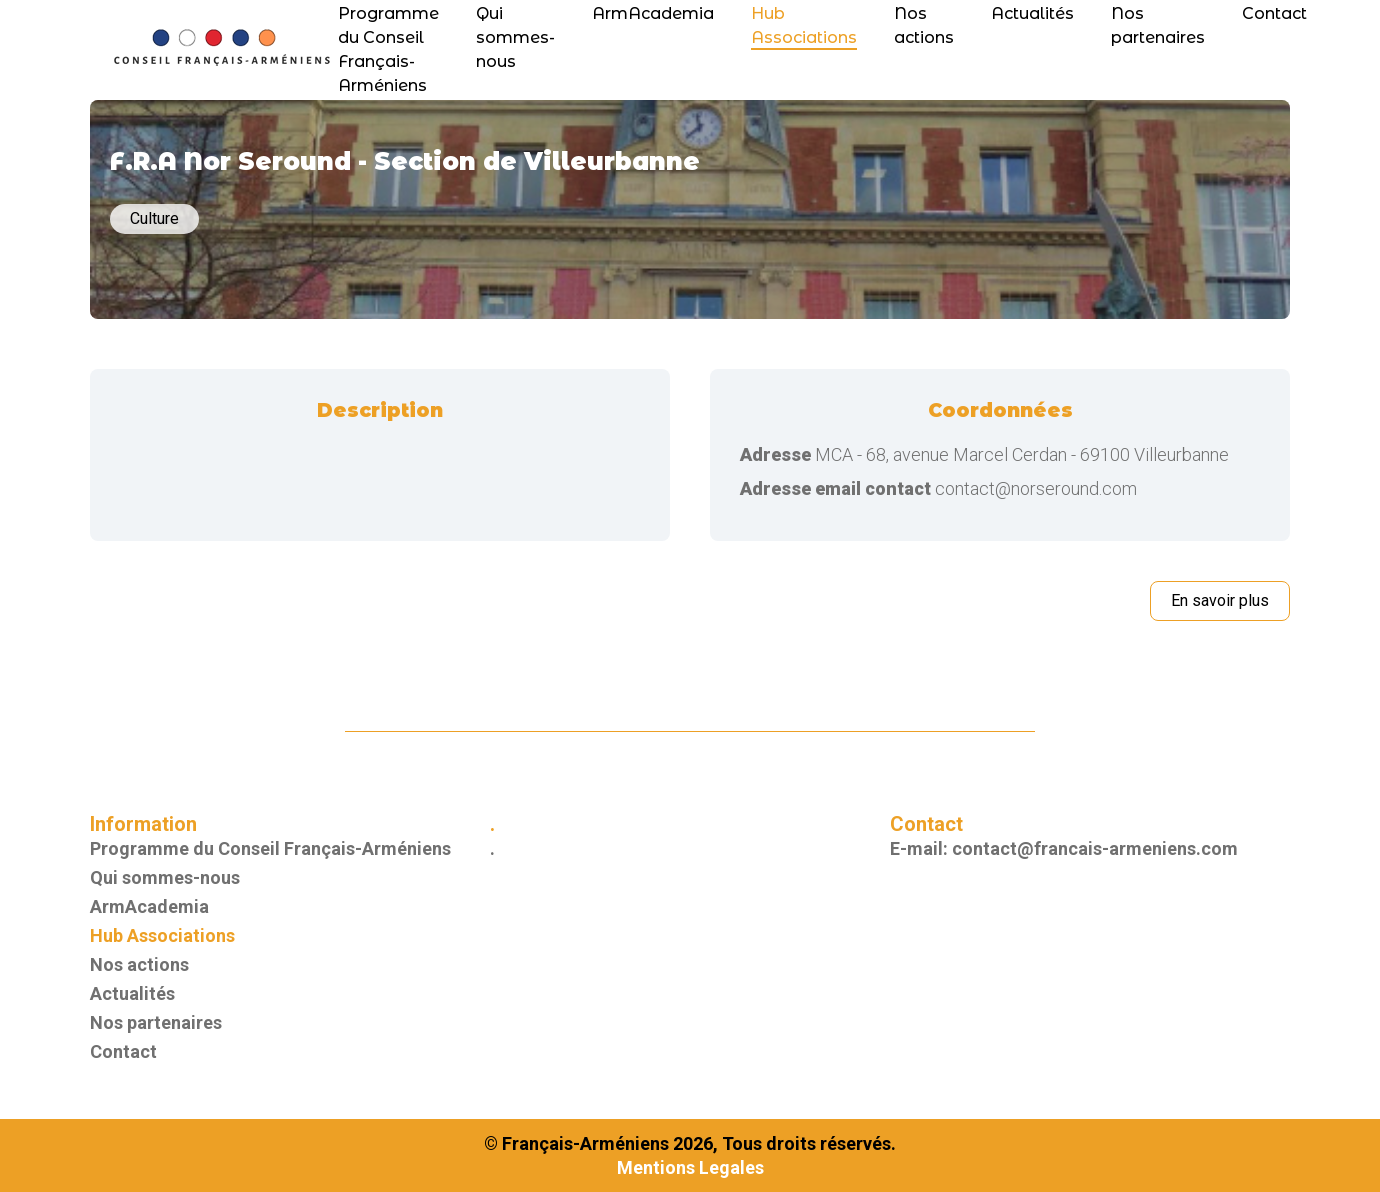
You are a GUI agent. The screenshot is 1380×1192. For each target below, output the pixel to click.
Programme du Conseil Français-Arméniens (270, 848)
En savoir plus (1220, 600)
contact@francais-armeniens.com (1095, 848)
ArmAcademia (653, 13)
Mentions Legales (690, 1167)
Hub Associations (162, 935)
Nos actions (139, 964)
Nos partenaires (156, 1022)
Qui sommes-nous (515, 37)
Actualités (1032, 13)
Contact (1274, 13)
